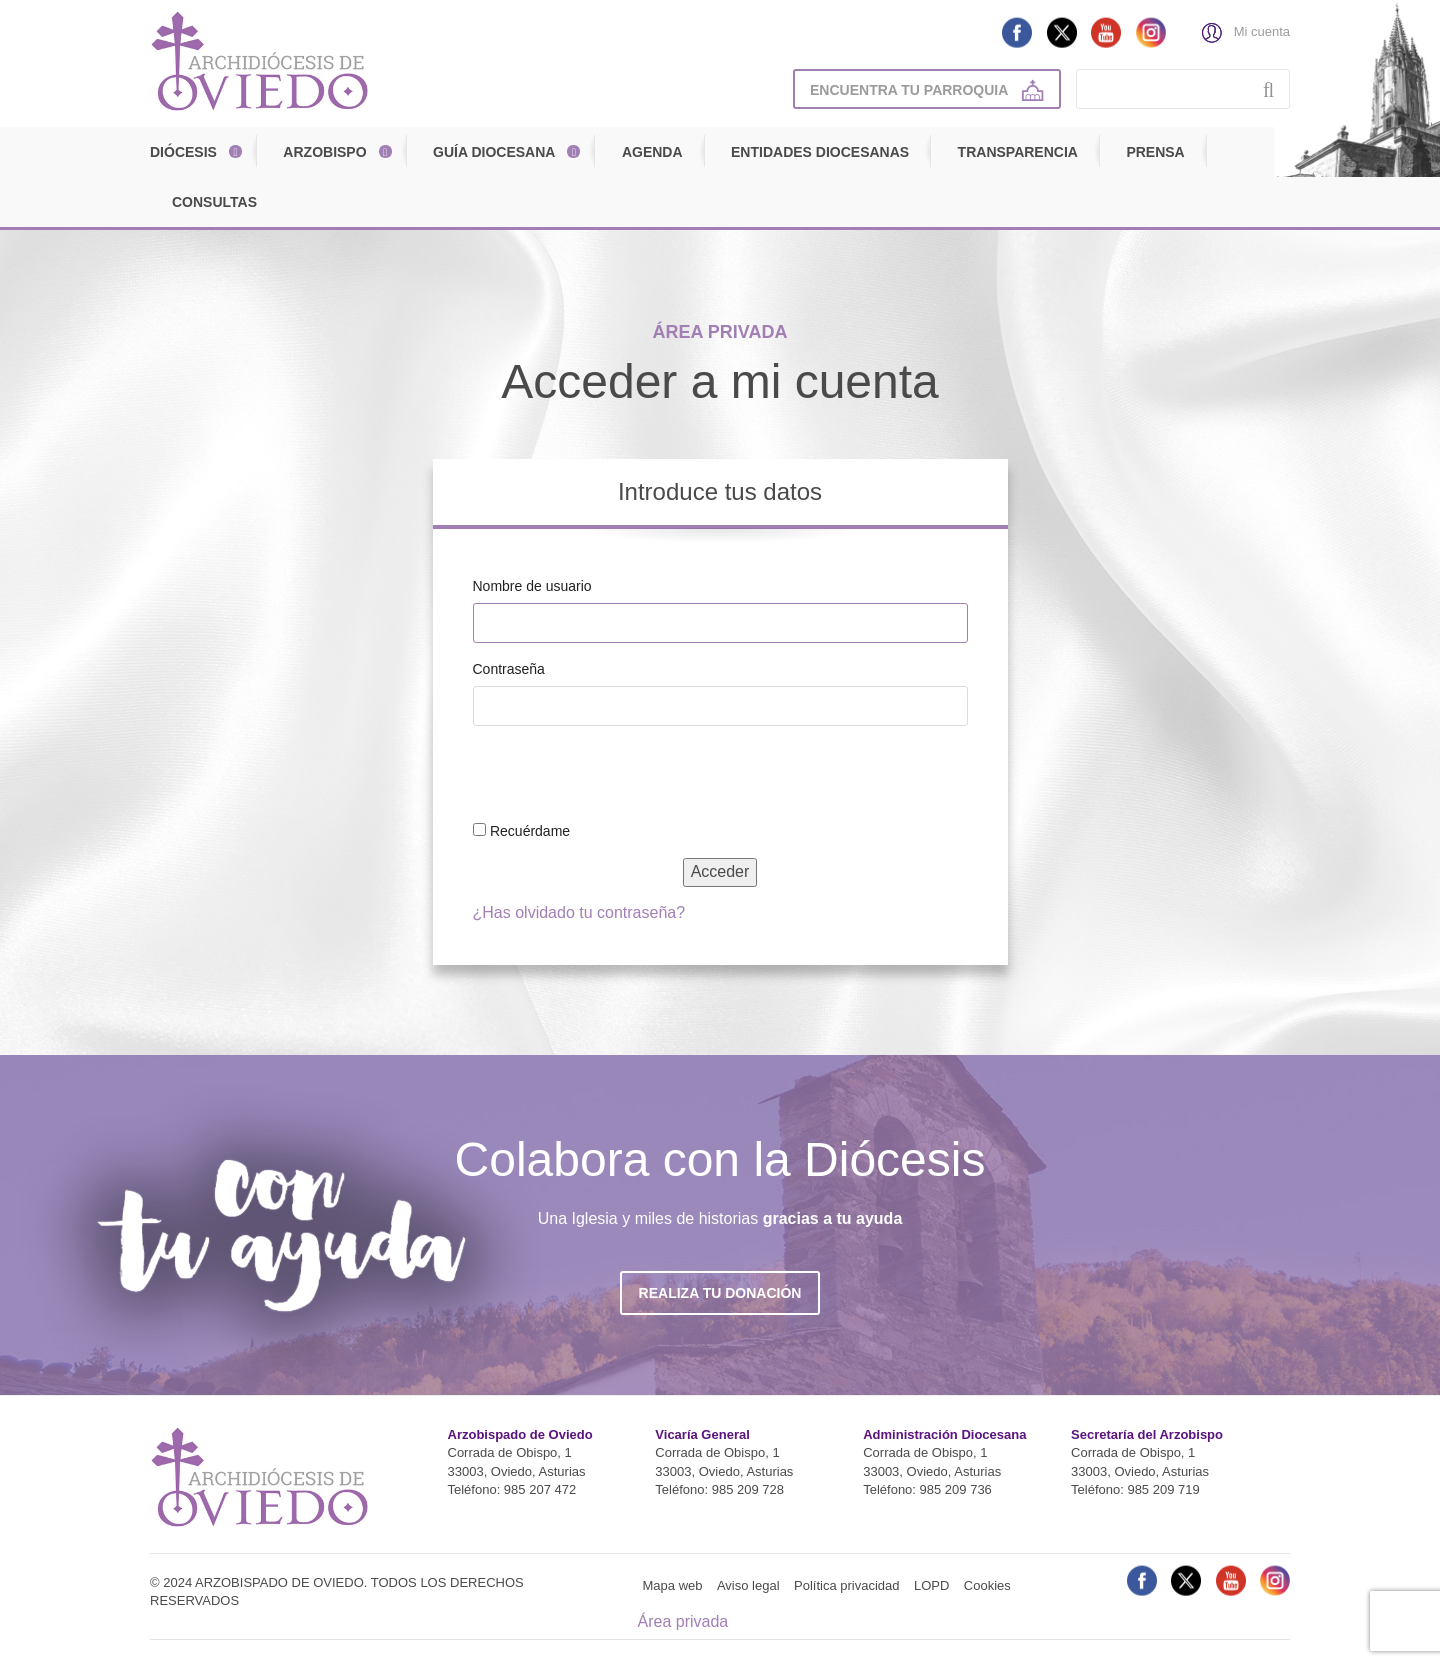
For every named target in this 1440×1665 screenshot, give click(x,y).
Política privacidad (847, 1585)
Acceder (720, 871)
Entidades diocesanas (820, 152)
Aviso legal (748, 1585)
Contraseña (509, 669)
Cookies (987, 1585)
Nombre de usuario (532, 586)
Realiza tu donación (720, 1293)
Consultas (214, 202)
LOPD (931, 1585)
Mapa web (673, 1585)
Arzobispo (324, 152)
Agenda (652, 152)
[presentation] (610, 777)
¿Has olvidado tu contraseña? (579, 912)
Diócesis (183, 152)
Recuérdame (530, 831)
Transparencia (1018, 152)
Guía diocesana (494, 152)
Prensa (1155, 152)
